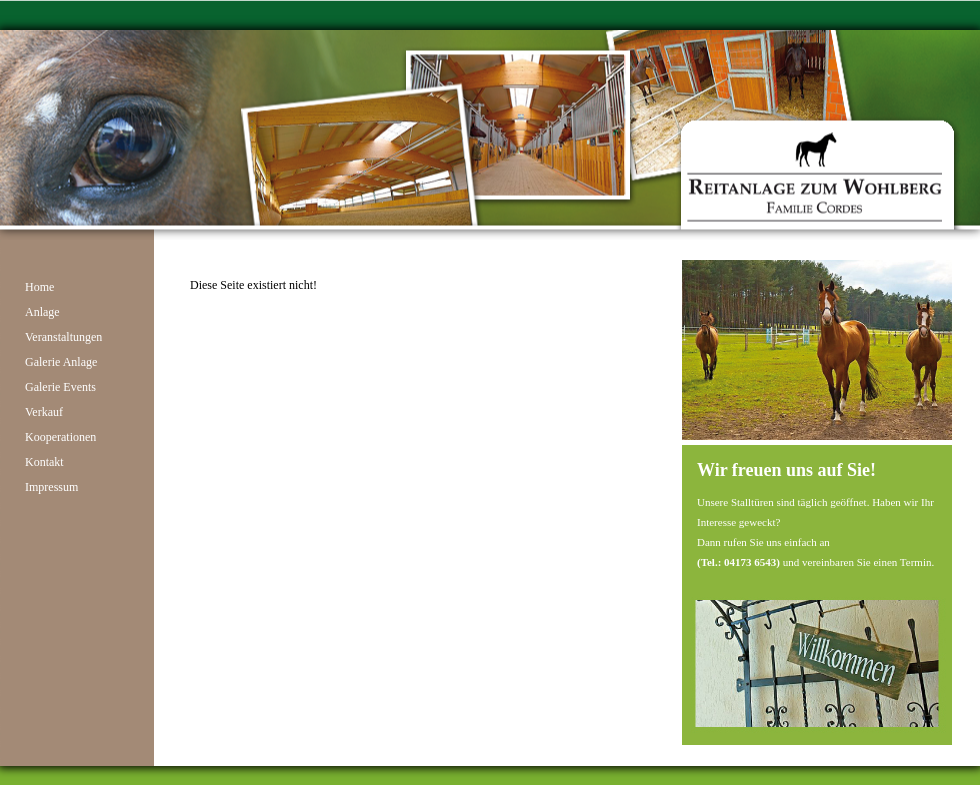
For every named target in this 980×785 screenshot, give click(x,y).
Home (39, 287)
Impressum (51, 487)
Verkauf (44, 412)
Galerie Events (60, 387)
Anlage (42, 312)
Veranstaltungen (63, 337)
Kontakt (44, 462)
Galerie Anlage (61, 362)
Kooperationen (60, 437)
